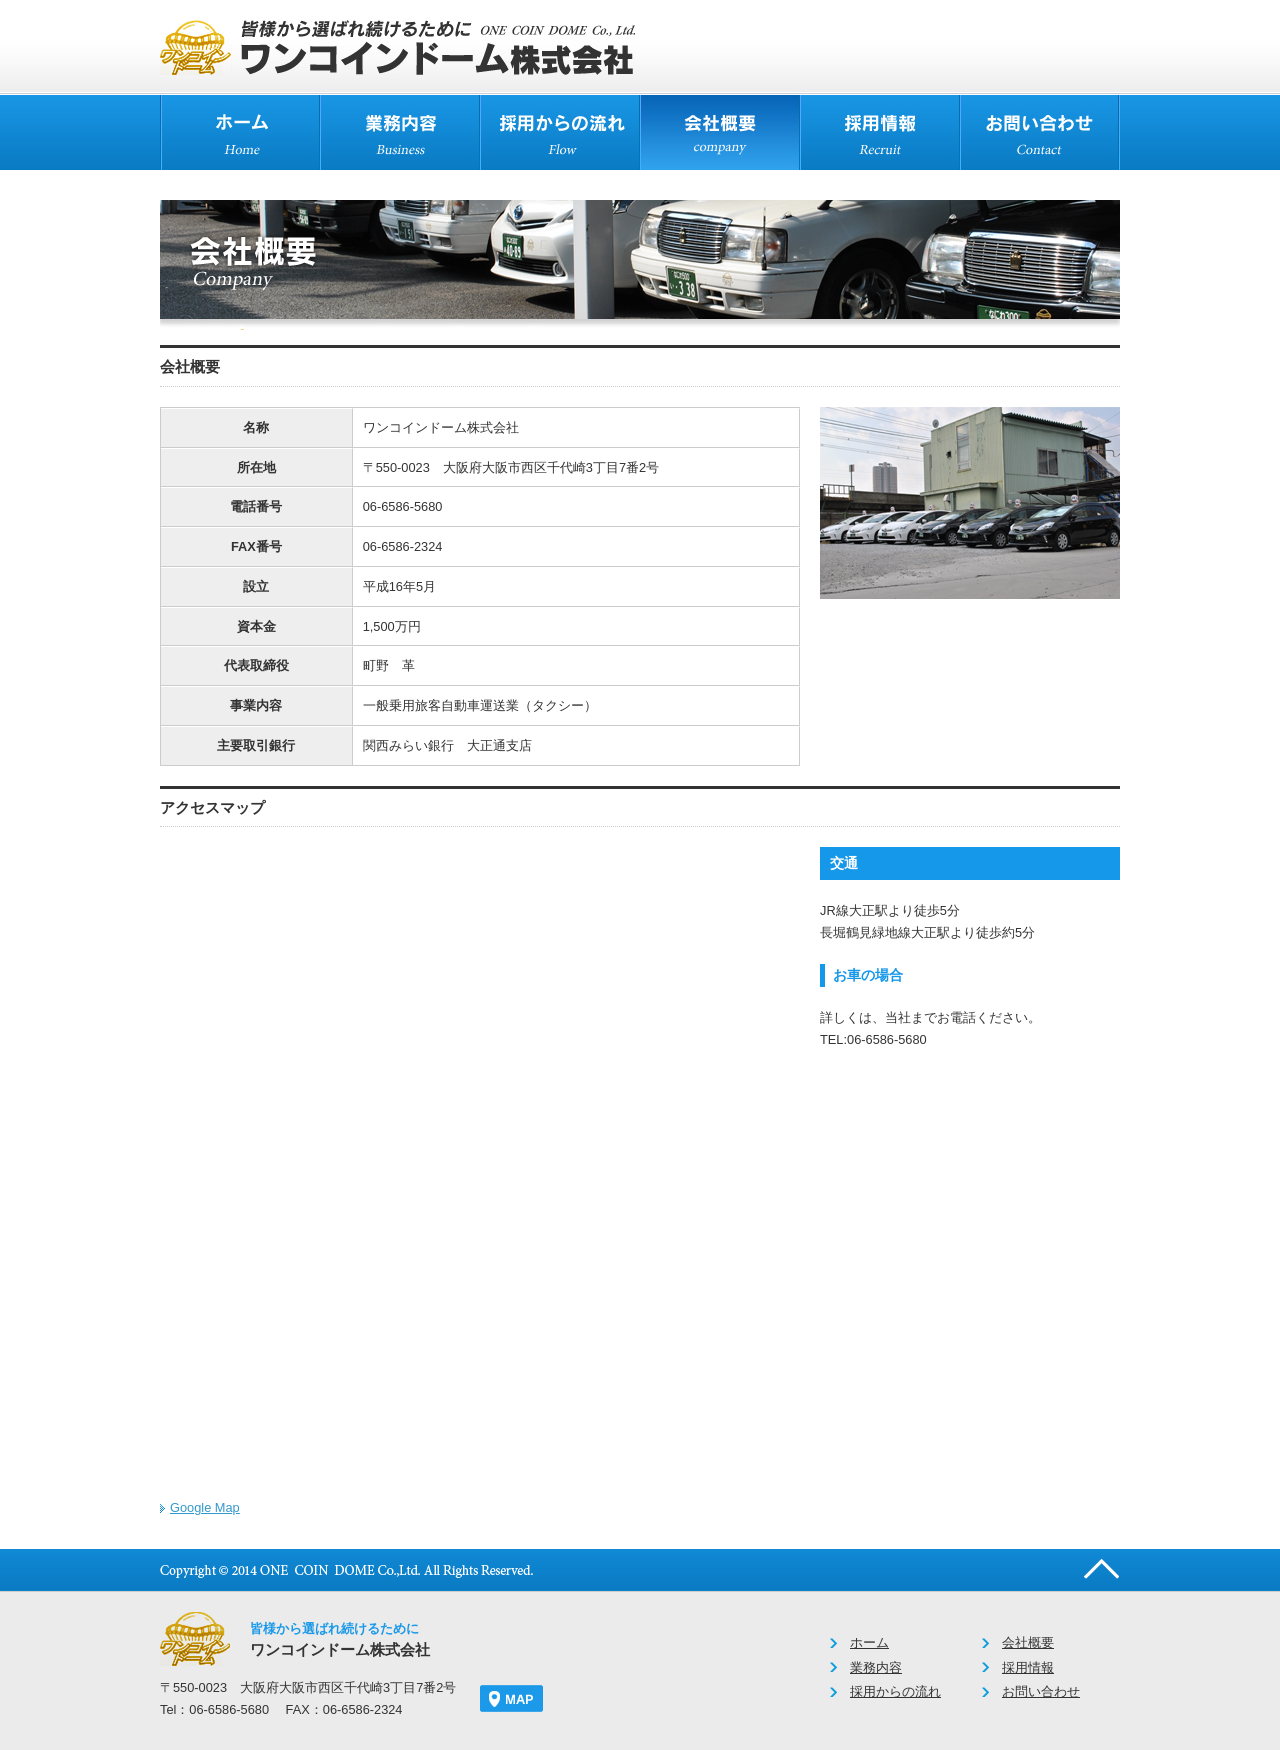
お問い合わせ (1041, 1691)
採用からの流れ (895, 1691)
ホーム (869, 1642)
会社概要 (1028, 1642)
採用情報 (1028, 1667)
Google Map (205, 1507)
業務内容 (876, 1667)
